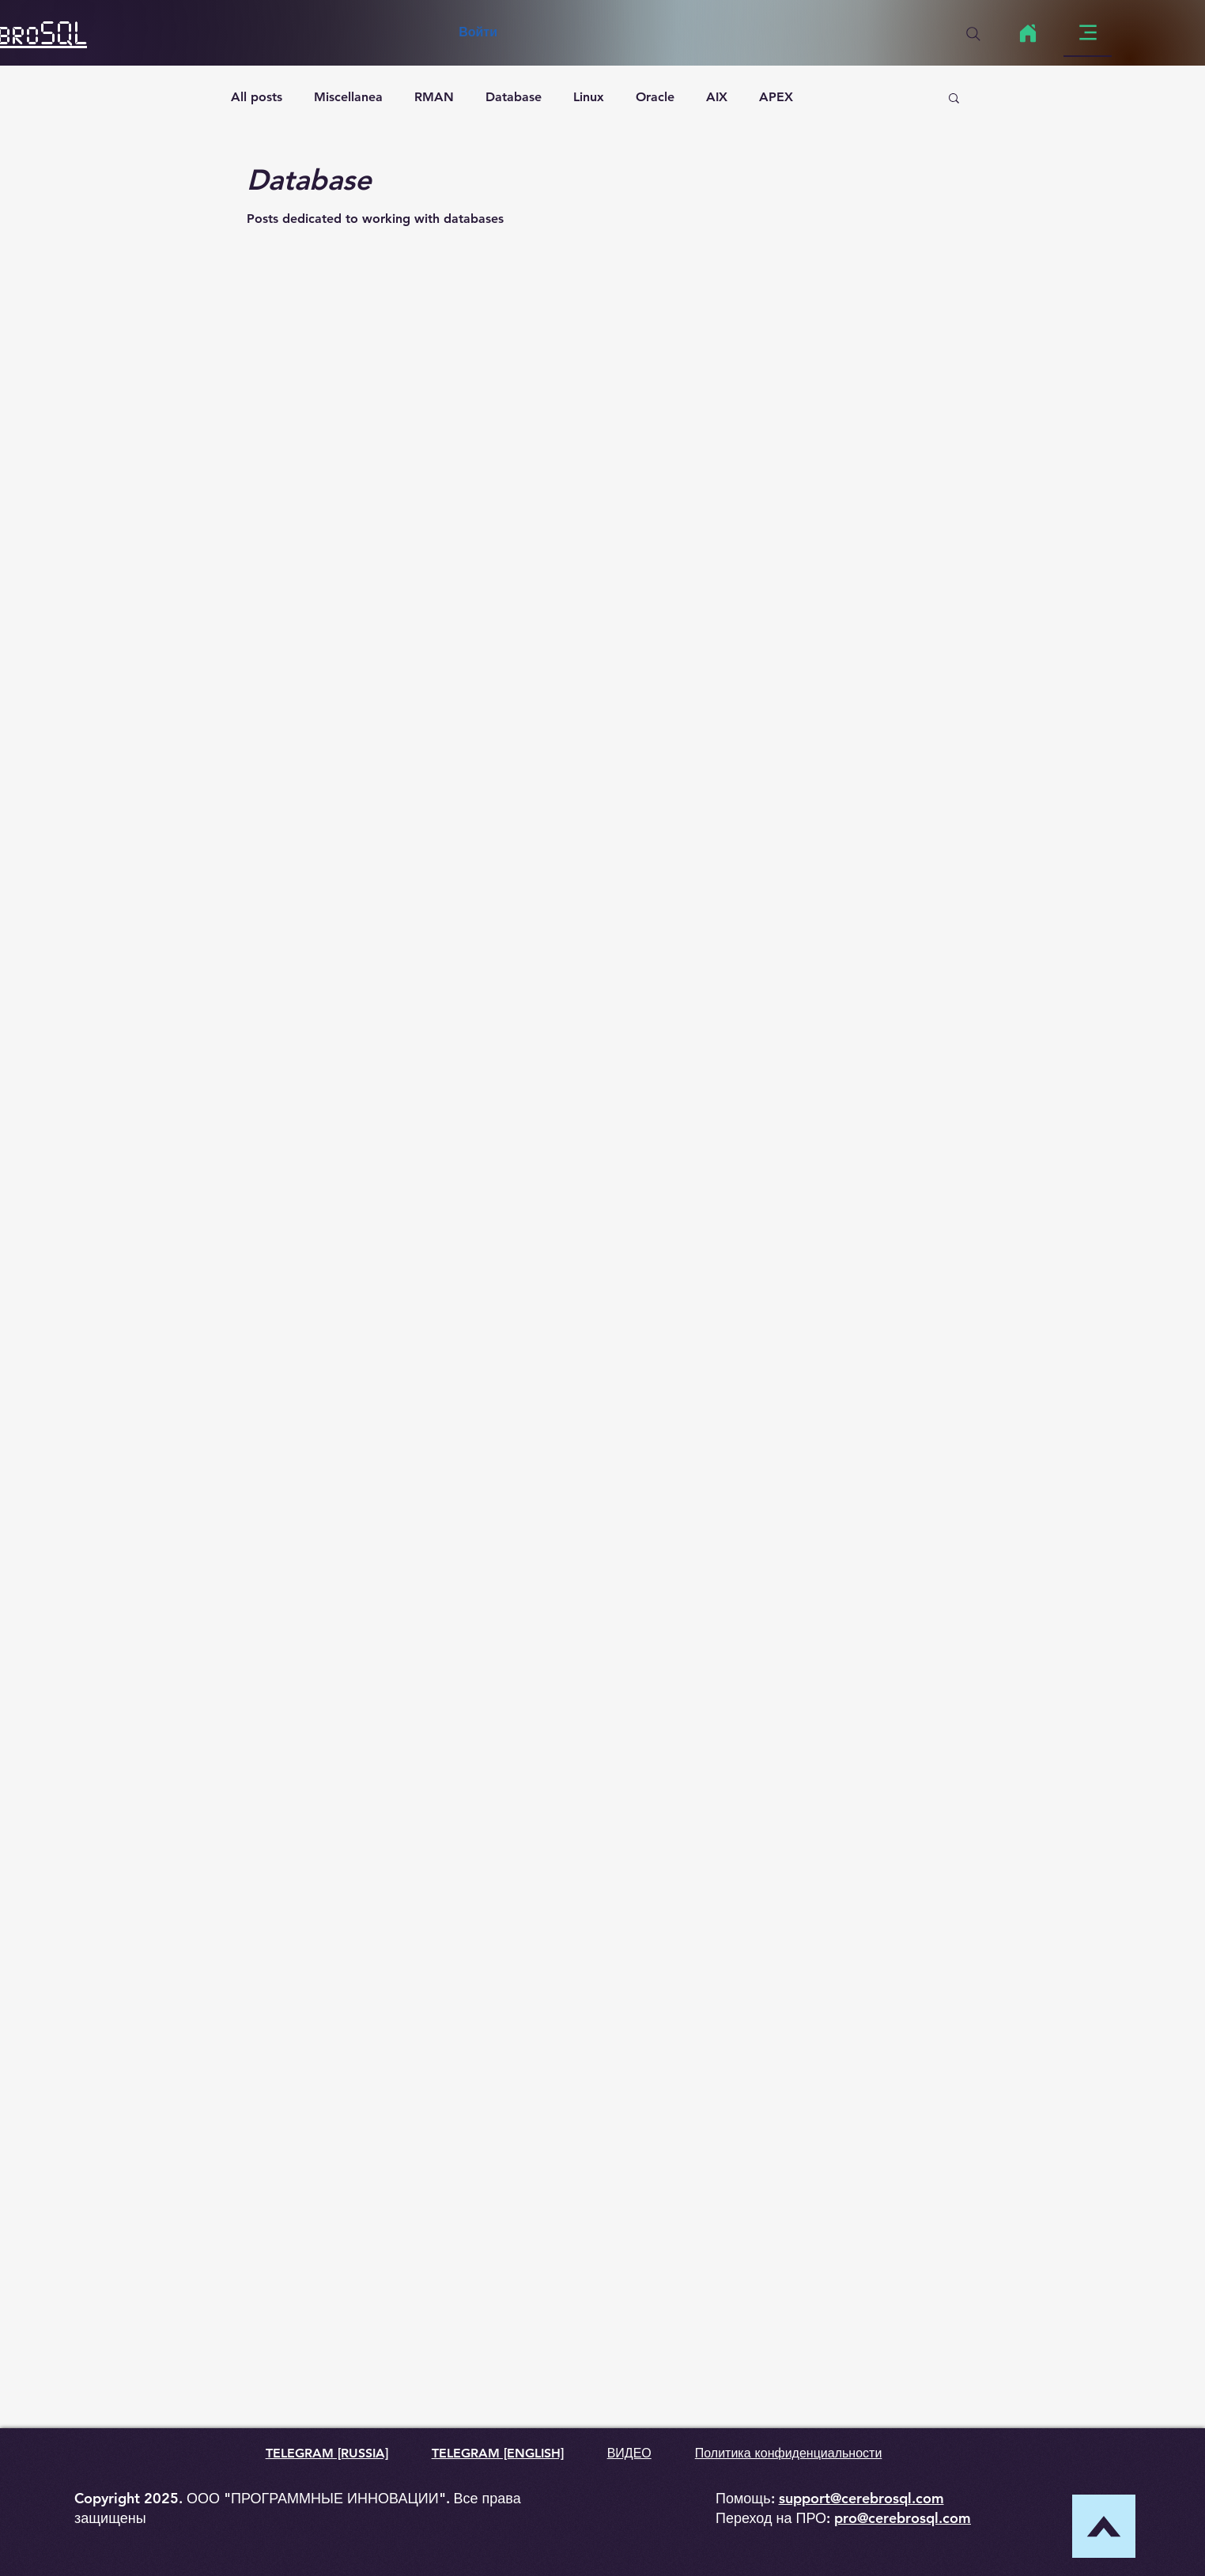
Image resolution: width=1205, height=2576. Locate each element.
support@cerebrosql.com (861, 2498)
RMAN (434, 96)
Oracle (655, 96)
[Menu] (1087, 33)
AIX (716, 96)
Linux (588, 96)
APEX (776, 96)
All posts (256, 96)
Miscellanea (348, 96)
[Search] (973, 34)
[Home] (1027, 33)
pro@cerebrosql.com (902, 2518)
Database (513, 96)
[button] (953, 99)
